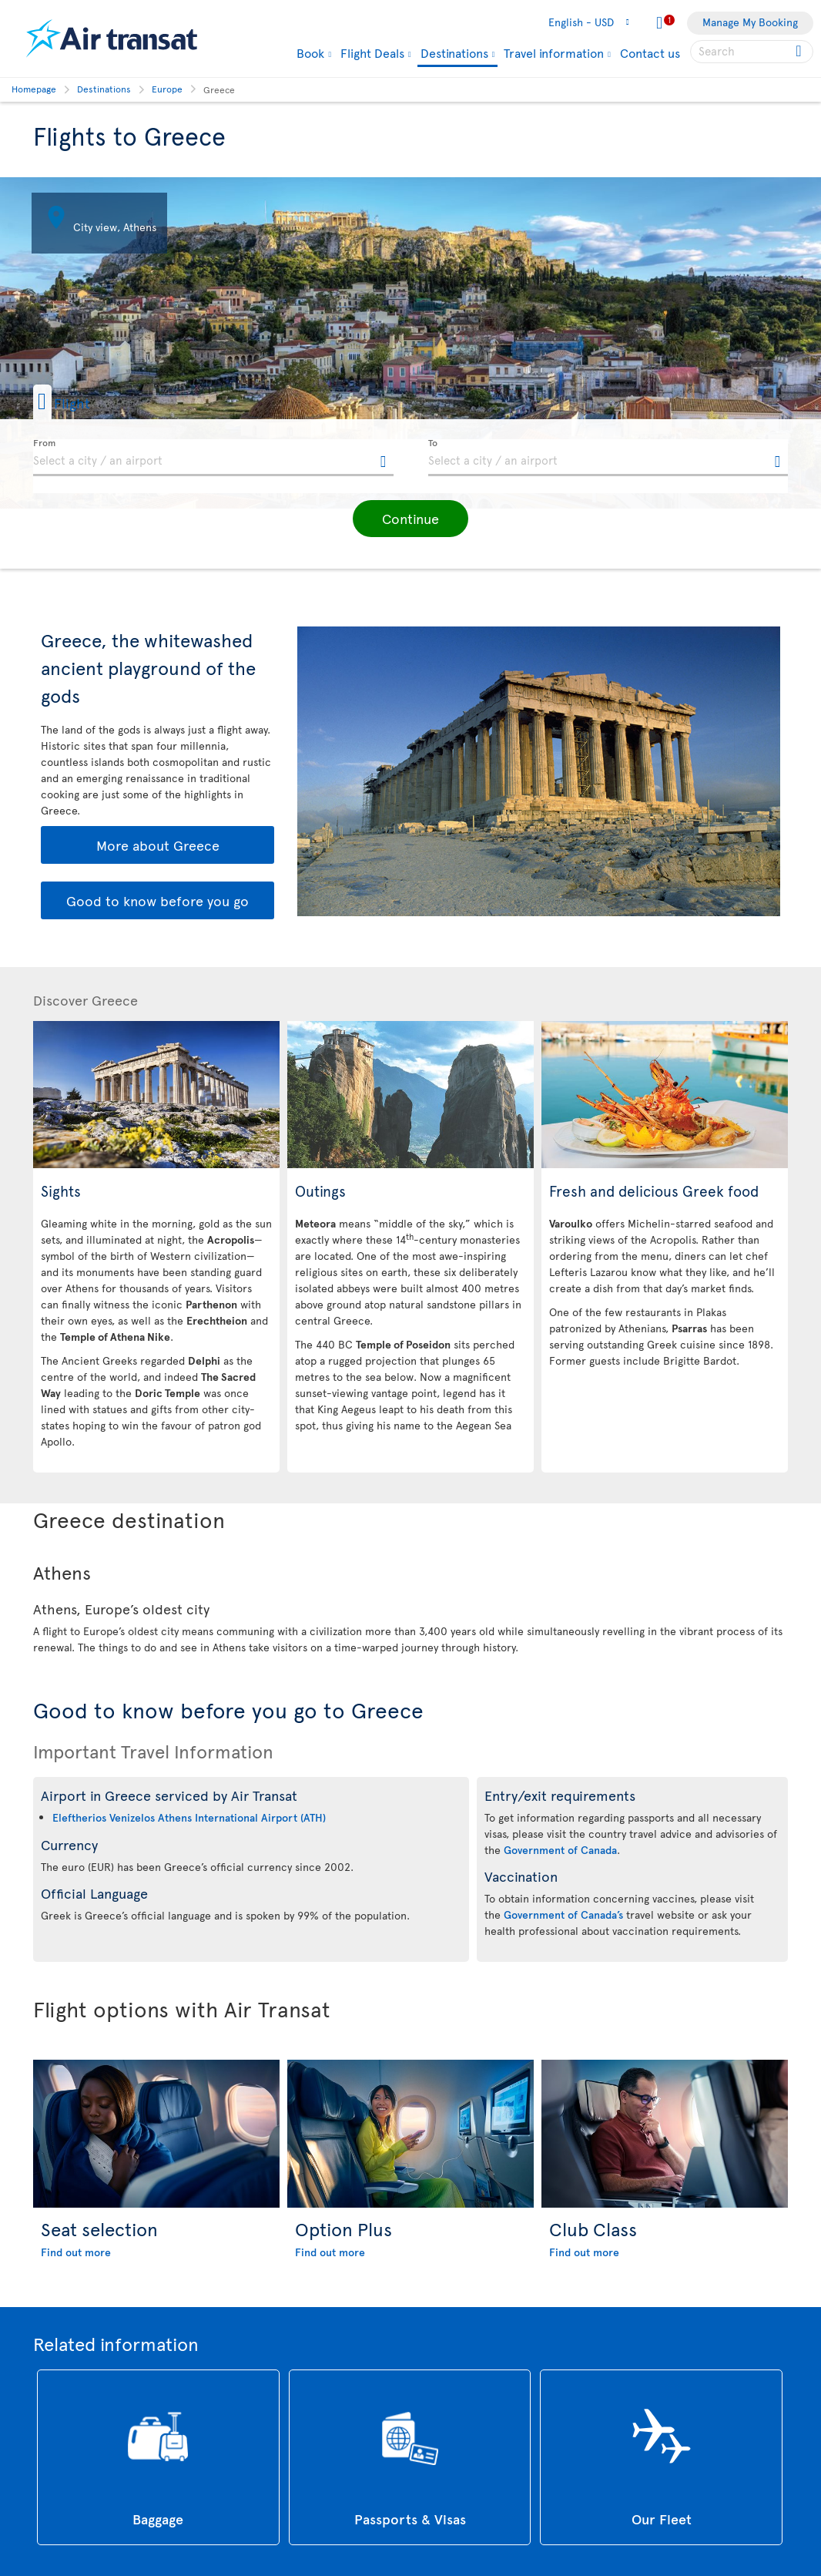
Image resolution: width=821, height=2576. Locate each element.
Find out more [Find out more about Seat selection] (76, 2252)
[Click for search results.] (799, 51)
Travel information (554, 52)
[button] (86, 402)
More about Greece (157, 845)
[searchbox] (751, 51)
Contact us (650, 52)
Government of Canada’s (563, 1914)
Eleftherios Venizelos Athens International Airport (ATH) (189, 1817)
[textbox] (213, 457)
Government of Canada (560, 1849)
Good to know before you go (157, 900)
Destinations (454, 53)
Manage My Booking (750, 22)
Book (310, 52)
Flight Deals (372, 52)
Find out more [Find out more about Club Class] (584, 2252)
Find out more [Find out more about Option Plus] (330, 2252)
